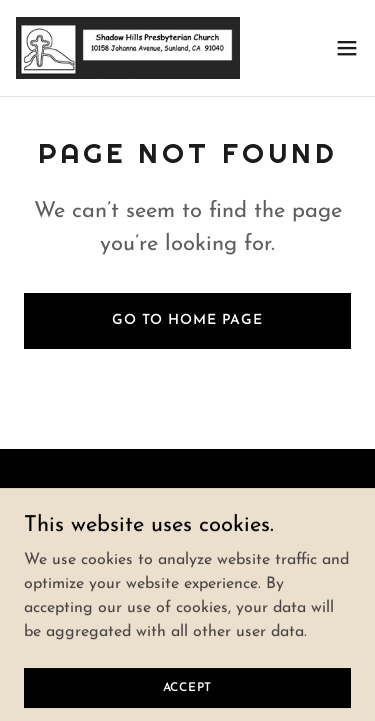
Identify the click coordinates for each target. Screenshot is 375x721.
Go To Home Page (187, 320)
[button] (347, 48)
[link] (128, 48)
